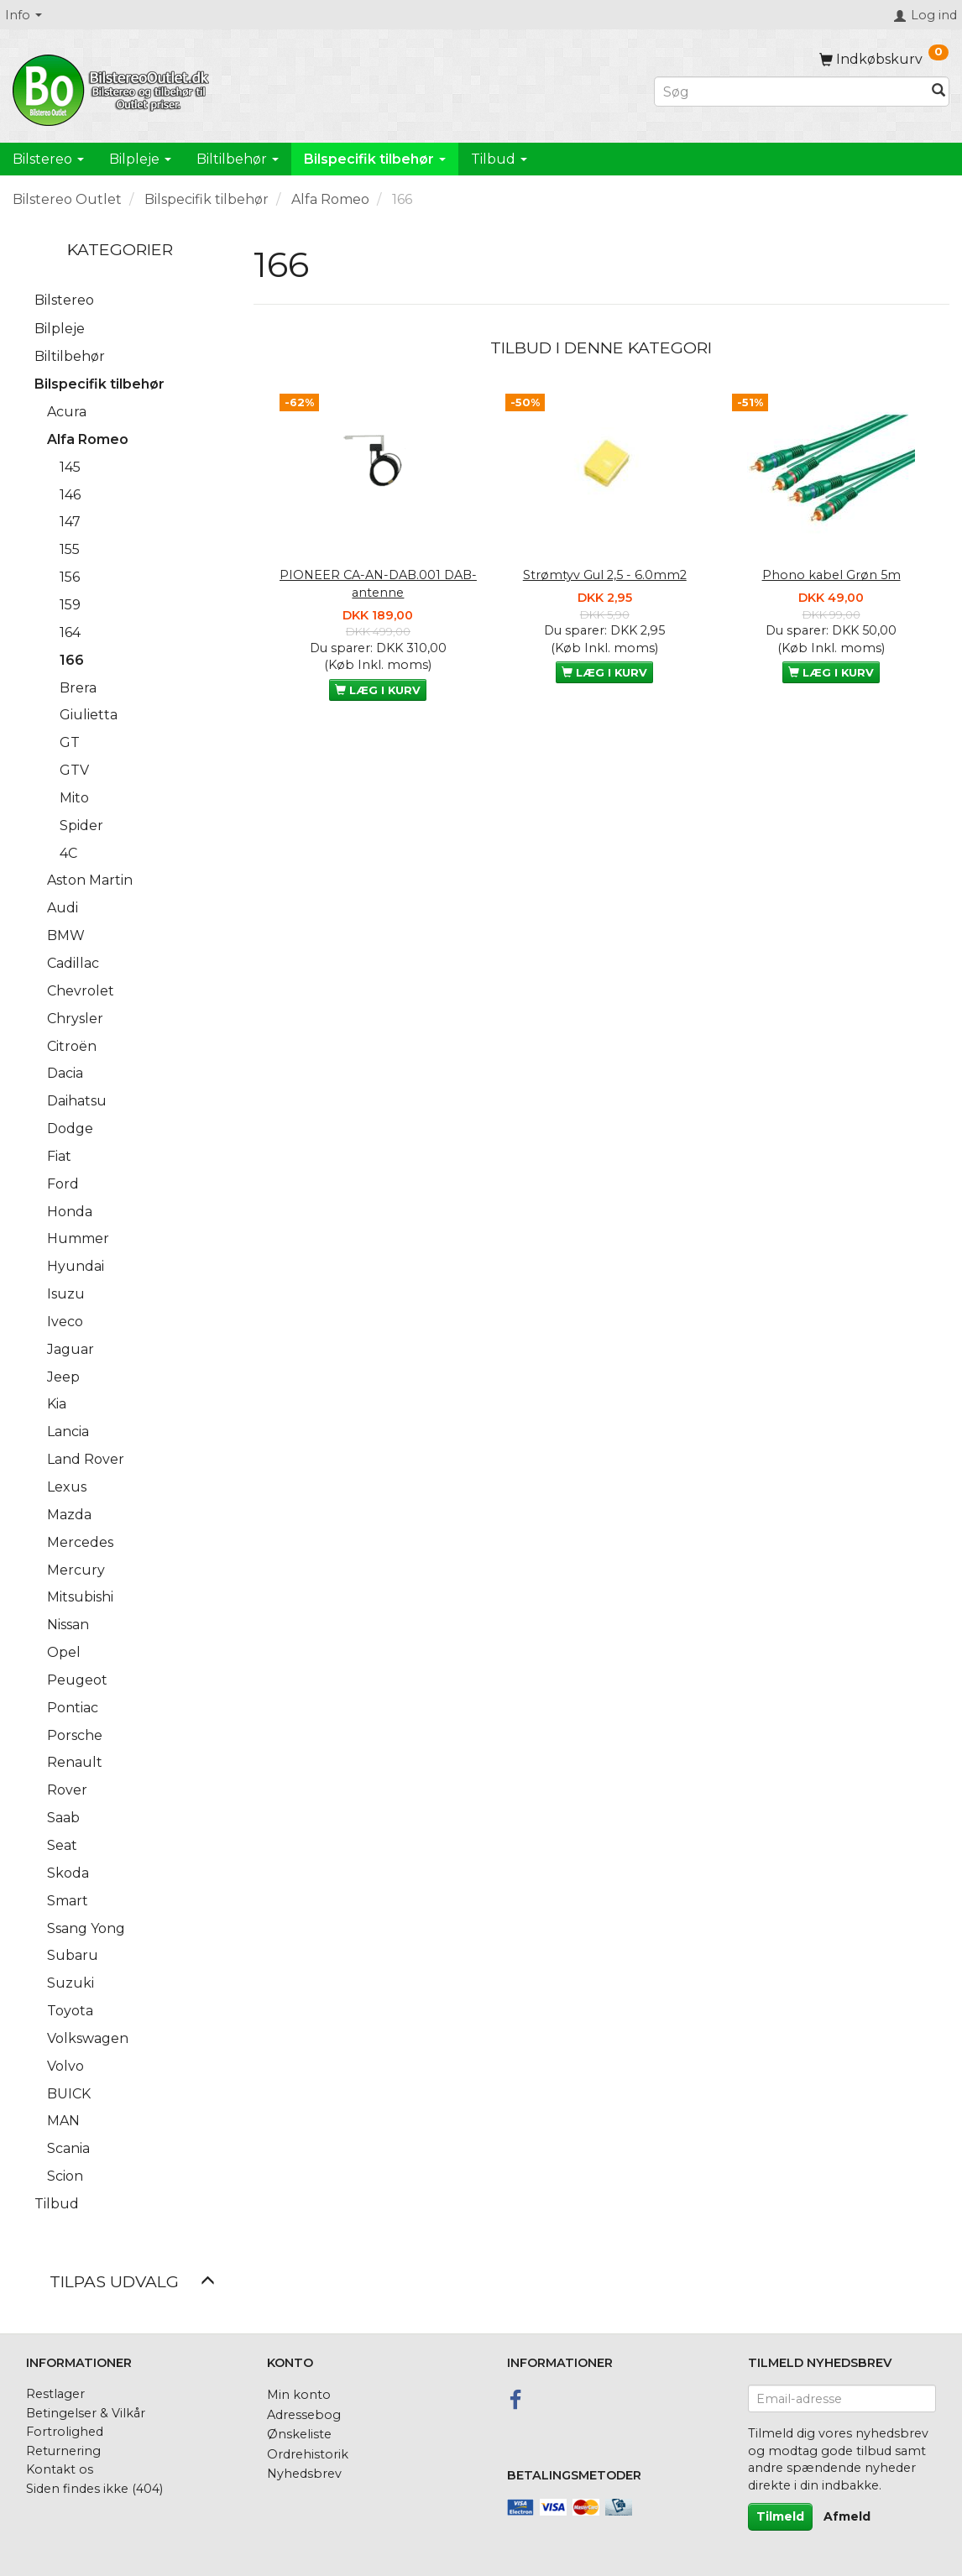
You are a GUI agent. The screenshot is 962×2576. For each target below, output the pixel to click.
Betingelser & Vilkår (85, 2413)
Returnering (63, 2450)
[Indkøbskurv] (884, 59)
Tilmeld (780, 2516)
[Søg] (938, 92)
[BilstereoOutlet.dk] (113, 87)
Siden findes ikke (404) (94, 2488)
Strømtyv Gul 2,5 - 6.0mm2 (605, 575)
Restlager (55, 2393)
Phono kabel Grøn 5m (831, 575)
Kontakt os (59, 2469)
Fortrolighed (64, 2431)
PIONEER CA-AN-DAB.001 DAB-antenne (378, 583)
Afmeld (847, 2516)
